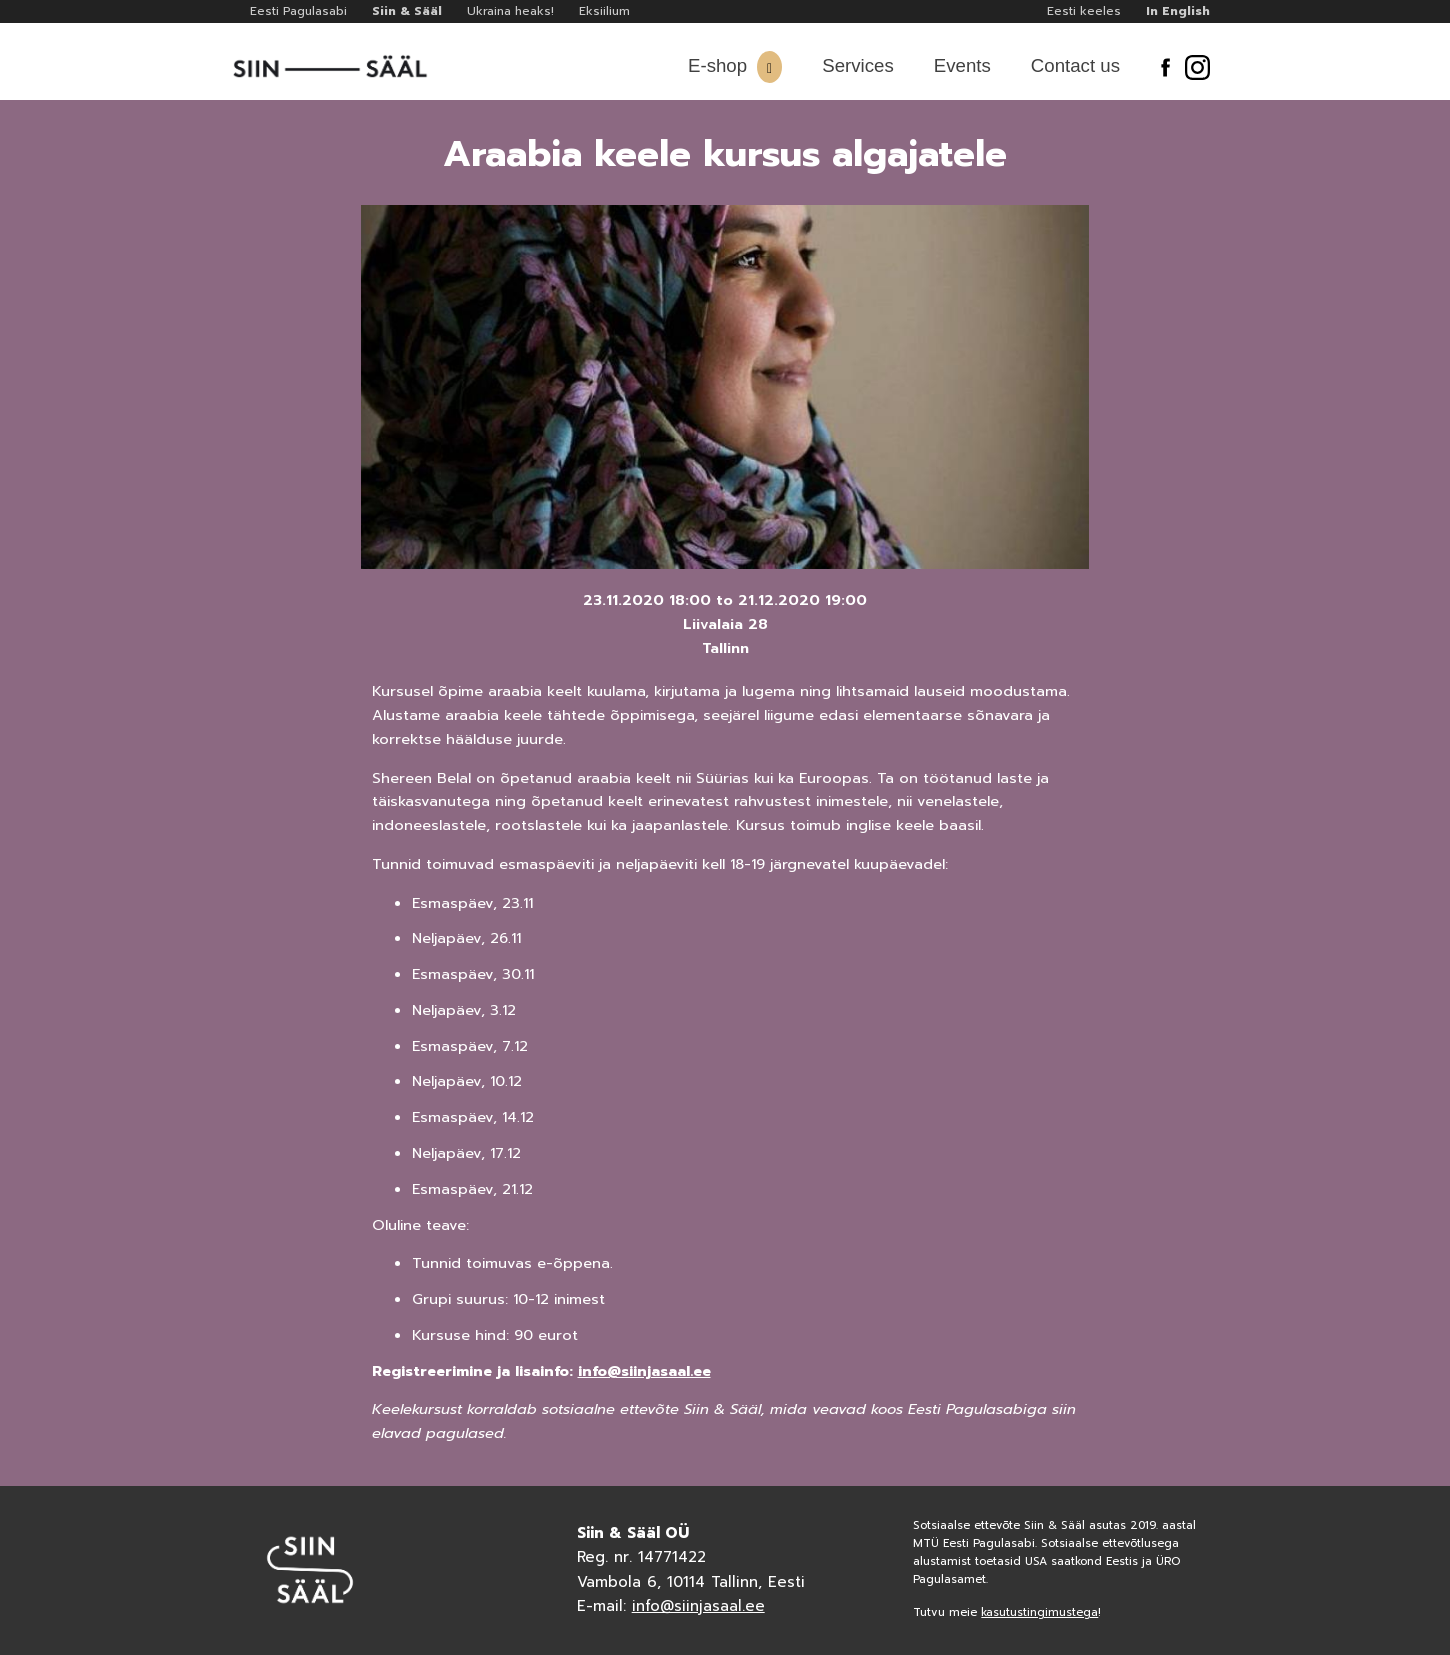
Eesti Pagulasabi (298, 11)
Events (962, 65)
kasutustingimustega (1039, 1612)
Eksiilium (604, 11)
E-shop (717, 65)
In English (1178, 11)
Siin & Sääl (407, 11)
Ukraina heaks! (510, 11)
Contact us (1075, 65)
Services (858, 65)
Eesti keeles (1084, 11)
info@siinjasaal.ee (644, 1371)
